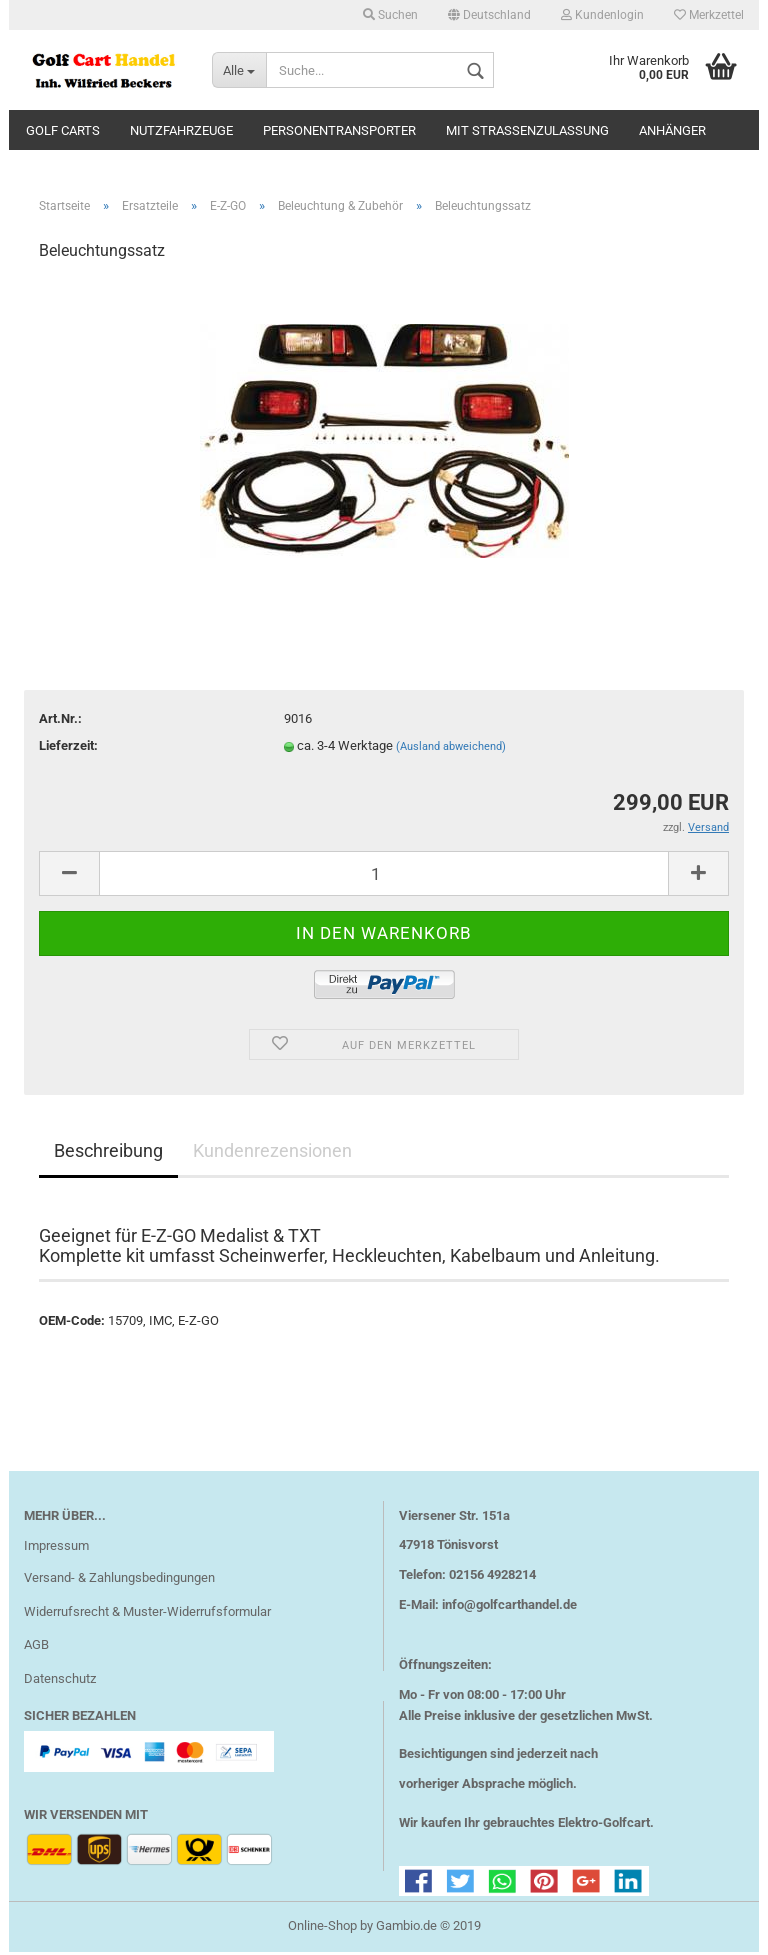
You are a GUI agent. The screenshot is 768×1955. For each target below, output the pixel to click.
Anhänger (672, 130)
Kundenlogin (602, 15)
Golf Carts (63, 130)
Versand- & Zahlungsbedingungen (119, 1580)
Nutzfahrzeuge (181, 130)
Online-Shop (322, 1928)
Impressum (56, 1548)
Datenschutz (60, 1681)
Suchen (390, 15)
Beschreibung (108, 1153)
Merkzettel (709, 15)
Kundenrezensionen (272, 1153)
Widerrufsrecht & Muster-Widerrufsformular (147, 1614)
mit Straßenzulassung (527, 130)
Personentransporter (339, 130)
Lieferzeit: (68, 748)
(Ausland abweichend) (451, 749)
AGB (36, 1648)
